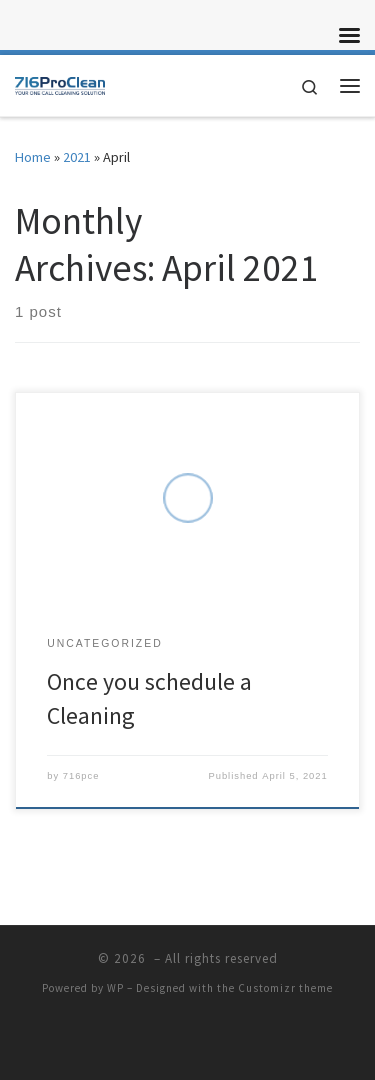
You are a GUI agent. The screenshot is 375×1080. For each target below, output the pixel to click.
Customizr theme (285, 988)
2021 (77, 157)
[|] (60, 83)
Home (33, 157)
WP (115, 988)
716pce (81, 776)
